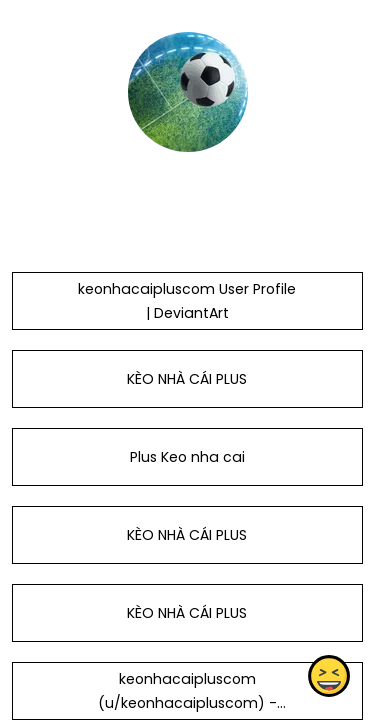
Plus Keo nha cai (187, 457)
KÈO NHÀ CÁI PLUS (187, 379)
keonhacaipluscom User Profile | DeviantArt (187, 301)
